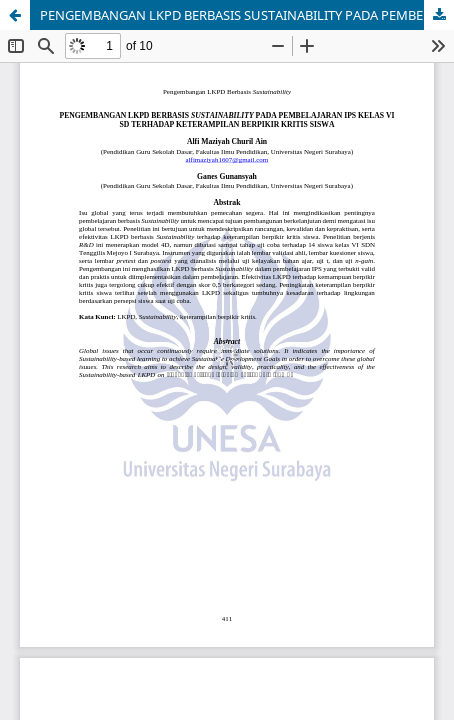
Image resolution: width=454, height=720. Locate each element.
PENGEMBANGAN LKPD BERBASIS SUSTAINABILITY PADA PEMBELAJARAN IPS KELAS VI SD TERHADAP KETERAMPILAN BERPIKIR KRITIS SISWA (247, 15)
